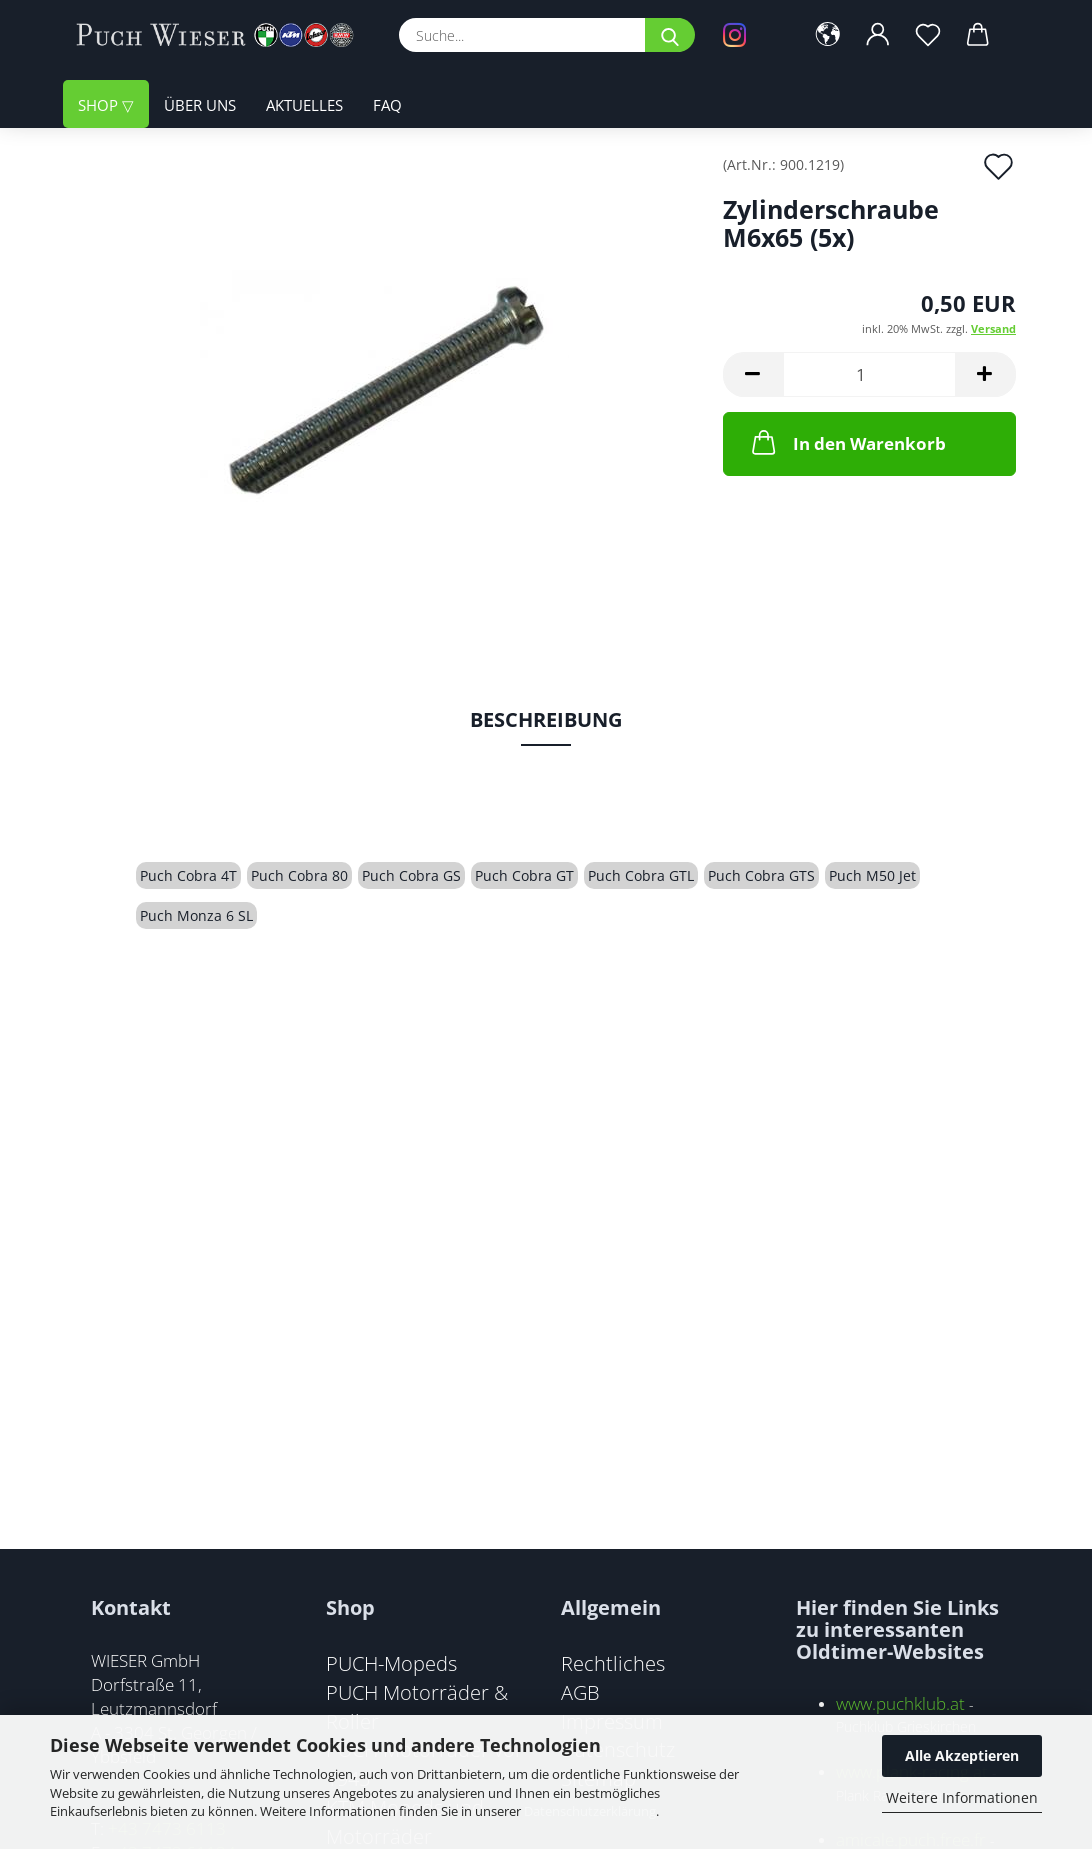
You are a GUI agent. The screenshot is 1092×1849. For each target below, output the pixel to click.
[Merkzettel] (928, 35)
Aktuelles (304, 105)
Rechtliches (613, 1663)
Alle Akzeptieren (962, 1755)
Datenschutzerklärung (590, 1811)
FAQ (387, 105)
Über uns (200, 105)
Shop (100, 105)
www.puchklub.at (900, 1703)
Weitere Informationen (962, 1797)
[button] (828, 35)
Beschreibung (546, 719)
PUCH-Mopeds (391, 1663)
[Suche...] (670, 35)
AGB (580, 1692)
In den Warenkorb (847, 442)
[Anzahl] (869, 374)
